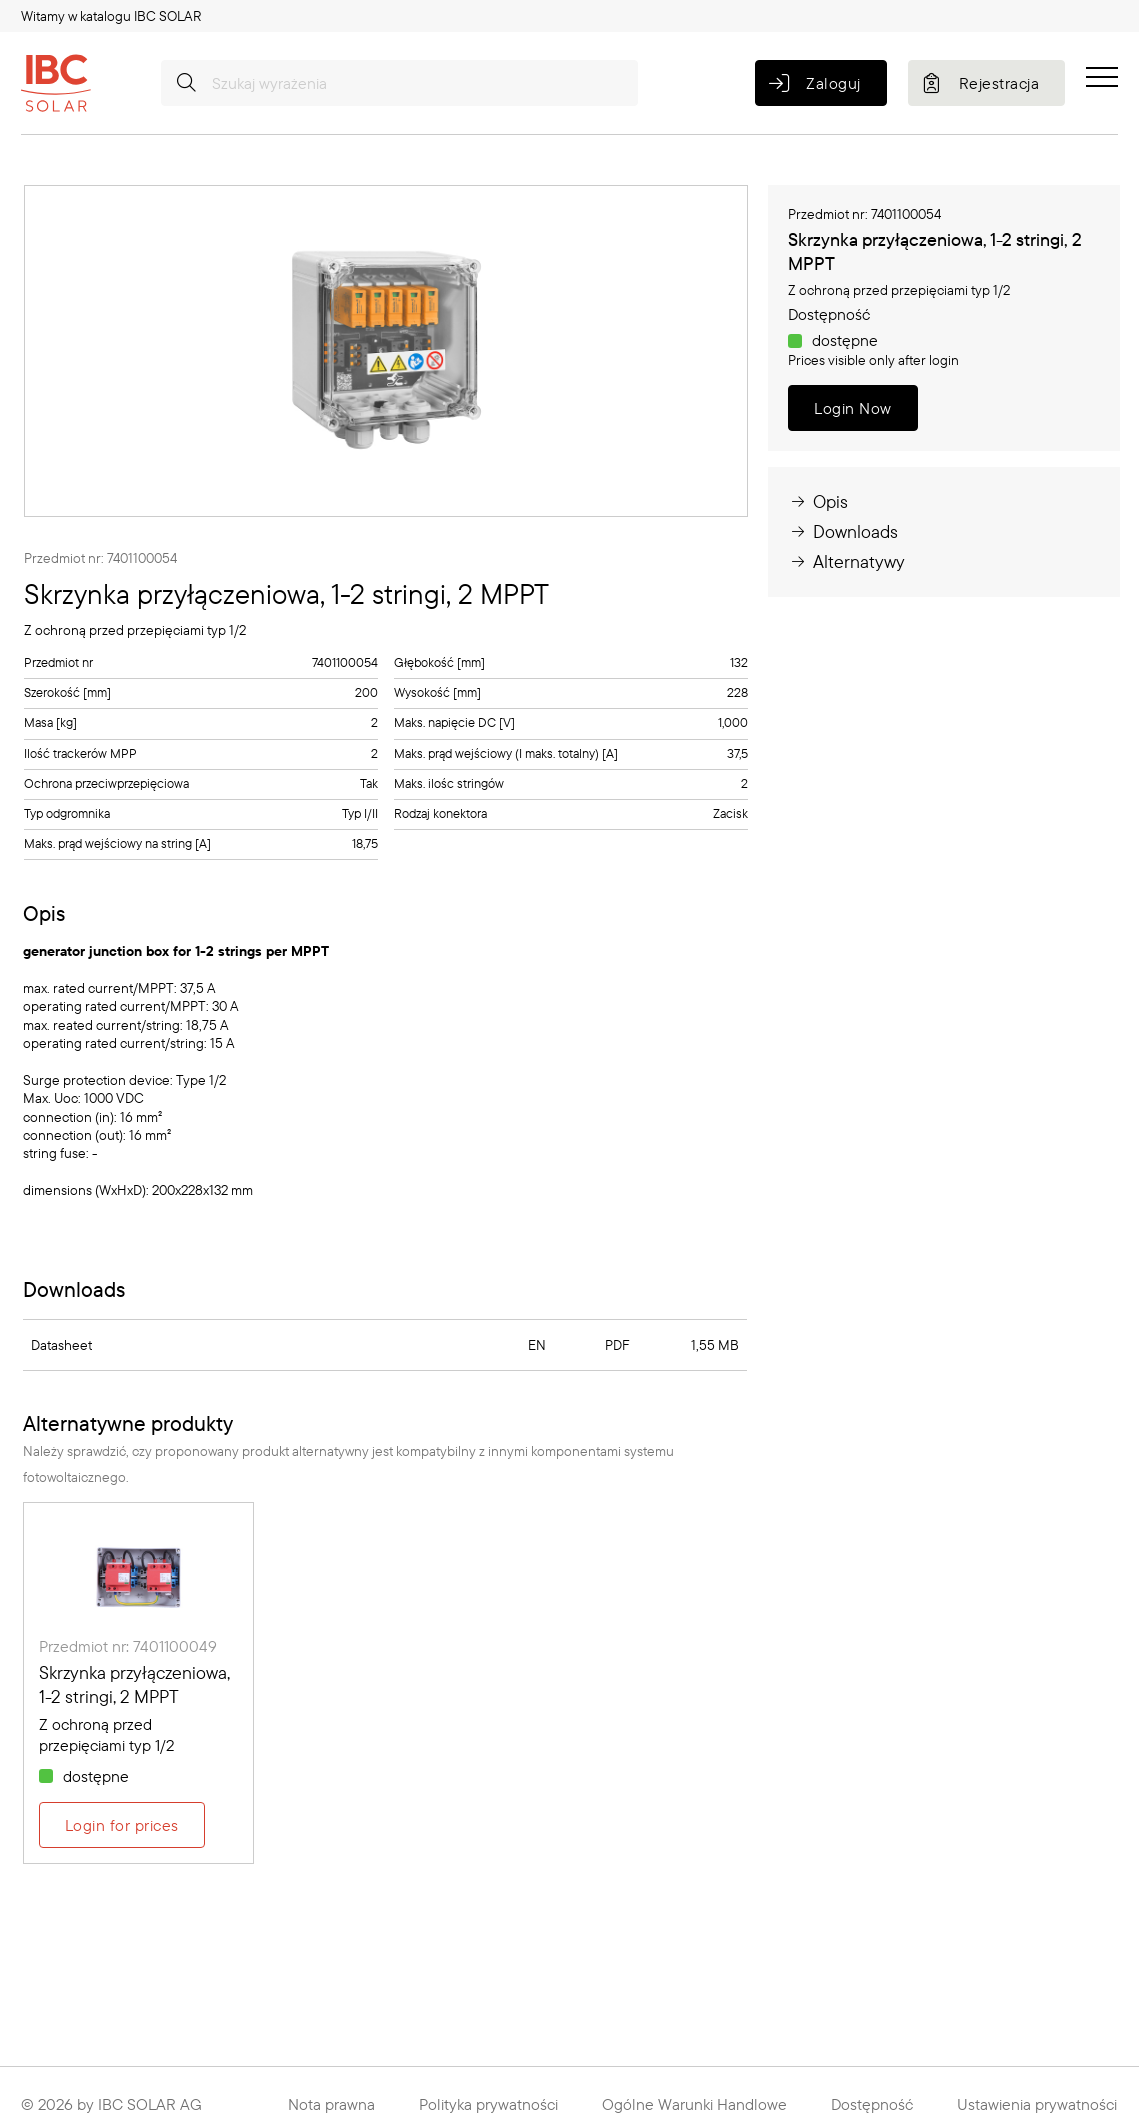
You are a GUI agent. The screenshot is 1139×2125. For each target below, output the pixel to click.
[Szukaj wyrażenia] (399, 83)
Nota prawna (331, 2104)
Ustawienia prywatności (1037, 2104)
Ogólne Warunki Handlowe (694, 2104)
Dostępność (872, 2104)
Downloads (843, 531)
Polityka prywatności (488, 2104)
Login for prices (122, 1825)
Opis (818, 501)
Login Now (852, 408)
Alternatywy (846, 561)
